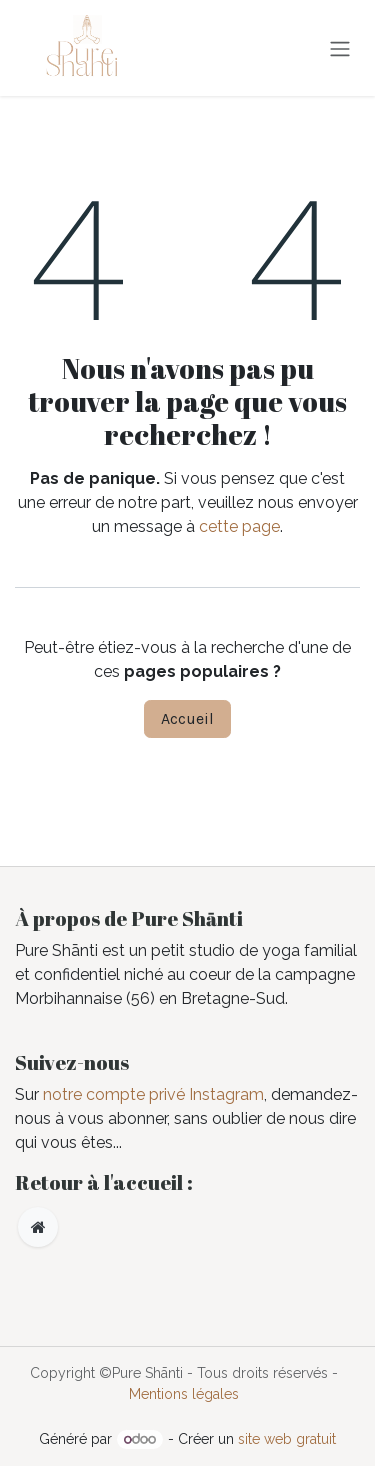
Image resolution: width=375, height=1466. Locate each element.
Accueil (187, 718)
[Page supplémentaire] (38, 1227)
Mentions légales (184, 1394)
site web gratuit (287, 1439)
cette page (239, 526)
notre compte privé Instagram (153, 1094)
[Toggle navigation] (340, 47)
